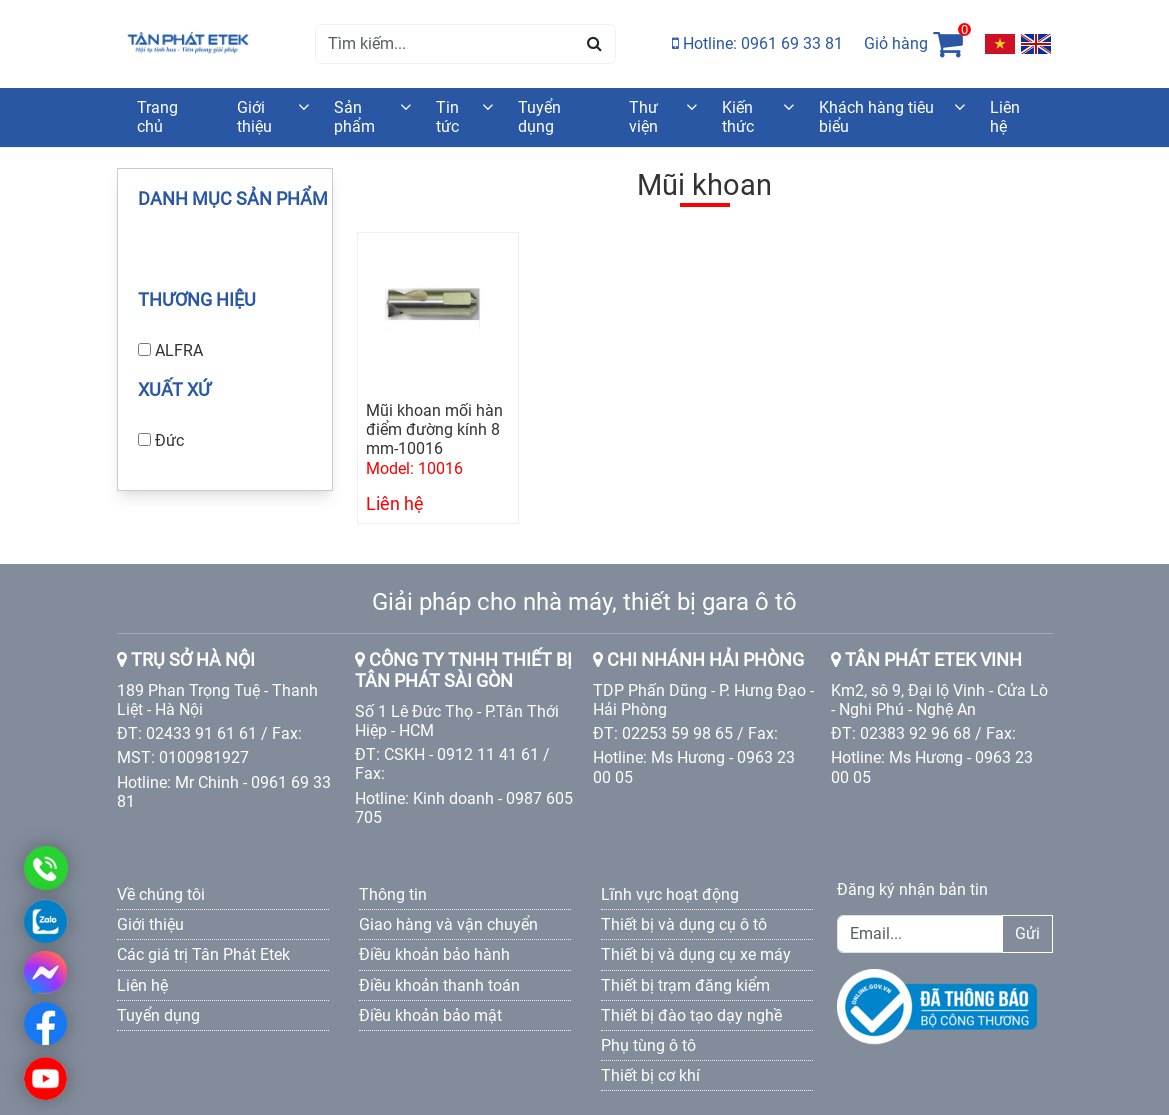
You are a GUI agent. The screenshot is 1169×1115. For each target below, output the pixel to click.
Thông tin (393, 894)
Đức (169, 440)
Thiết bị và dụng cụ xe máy (696, 954)
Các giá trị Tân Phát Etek (203, 954)
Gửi (1027, 933)
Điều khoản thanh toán (439, 985)
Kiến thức (738, 117)
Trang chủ (157, 117)
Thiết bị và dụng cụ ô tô (684, 924)
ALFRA (179, 350)
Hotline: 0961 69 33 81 (757, 43)
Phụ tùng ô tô (648, 1045)
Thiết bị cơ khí (650, 1075)
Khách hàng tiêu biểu (876, 117)
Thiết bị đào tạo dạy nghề (691, 1015)
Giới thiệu (254, 117)
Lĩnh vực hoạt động (670, 894)
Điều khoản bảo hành (434, 954)
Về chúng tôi (161, 894)
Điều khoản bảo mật (430, 1015)
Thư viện (643, 117)
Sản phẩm (354, 117)
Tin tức (447, 117)
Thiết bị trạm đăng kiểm (685, 985)
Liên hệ (1005, 117)
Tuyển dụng (539, 117)
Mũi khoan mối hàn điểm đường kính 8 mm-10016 (434, 429)
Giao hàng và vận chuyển (448, 924)
